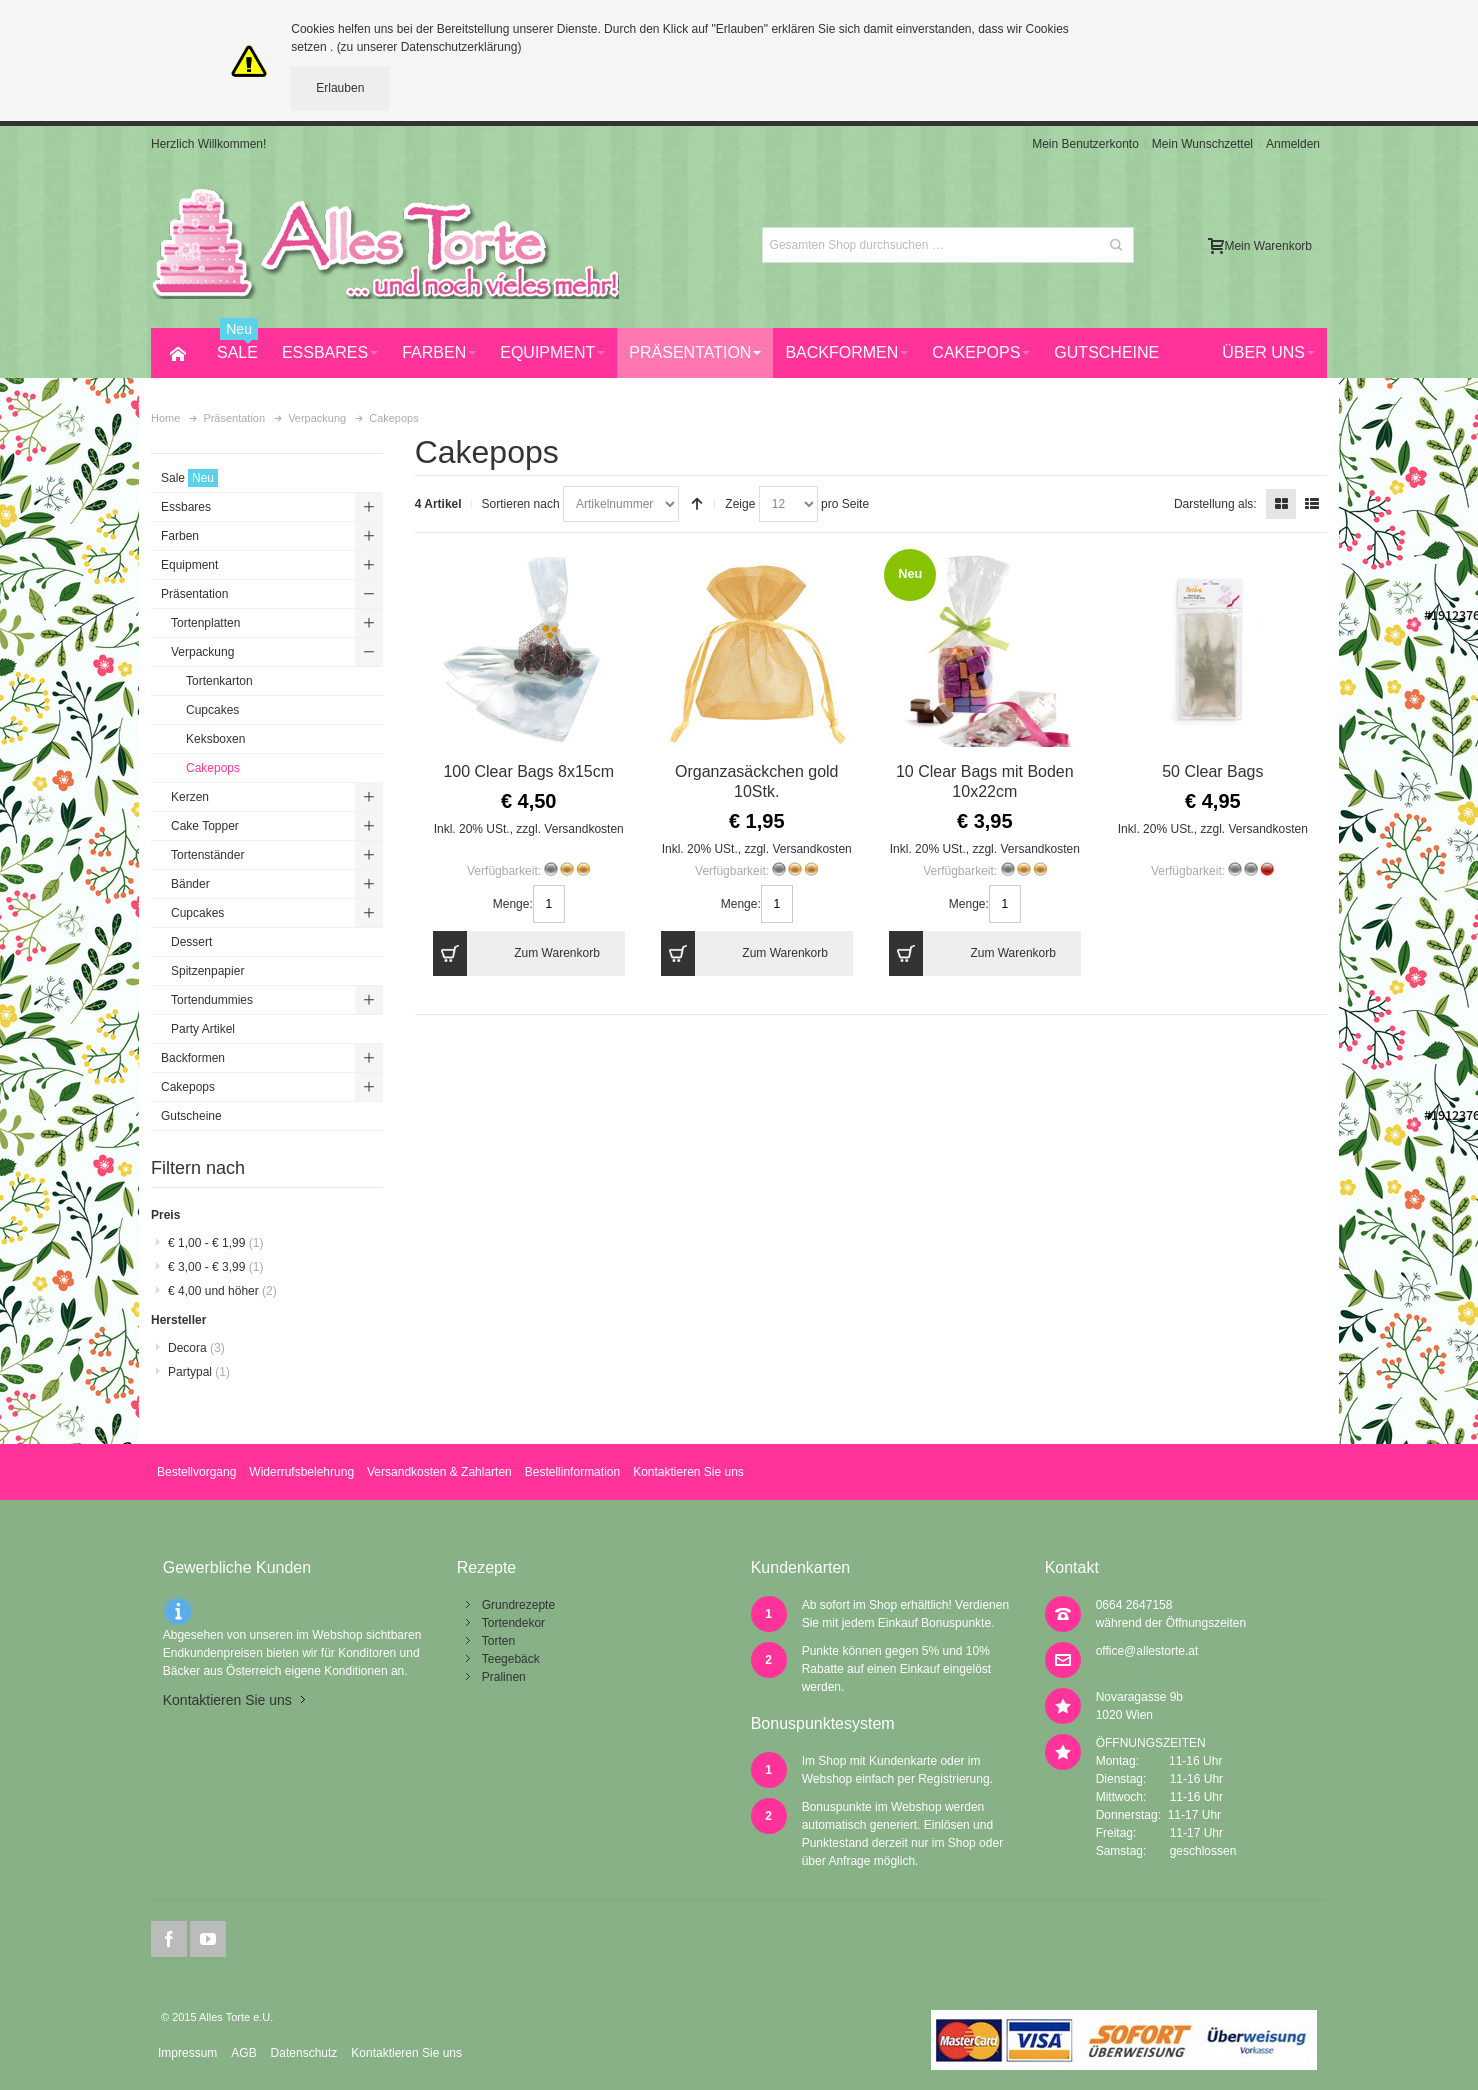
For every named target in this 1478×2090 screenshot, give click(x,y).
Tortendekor (513, 1623)
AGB (243, 2053)
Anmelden (1293, 144)
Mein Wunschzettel (1202, 144)
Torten (498, 1641)
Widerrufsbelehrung (301, 1472)
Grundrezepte (518, 1605)
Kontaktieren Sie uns (688, 1472)
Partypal (199, 1372)
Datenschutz (304, 2053)
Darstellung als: (1215, 504)
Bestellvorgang (196, 1472)
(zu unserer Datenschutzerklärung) (429, 47)
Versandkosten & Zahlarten (439, 1472)
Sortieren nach (521, 504)
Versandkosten (583, 829)
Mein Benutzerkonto (1085, 144)
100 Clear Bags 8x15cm (528, 771)
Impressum (187, 2053)
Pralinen (504, 1677)
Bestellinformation (572, 1472)
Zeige (740, 504)
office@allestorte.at (1147, 1651)
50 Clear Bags (1212, 771)
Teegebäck (511, 1659)
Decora (196, 1348)
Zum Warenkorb (516, 953)
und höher (222, 1291)
